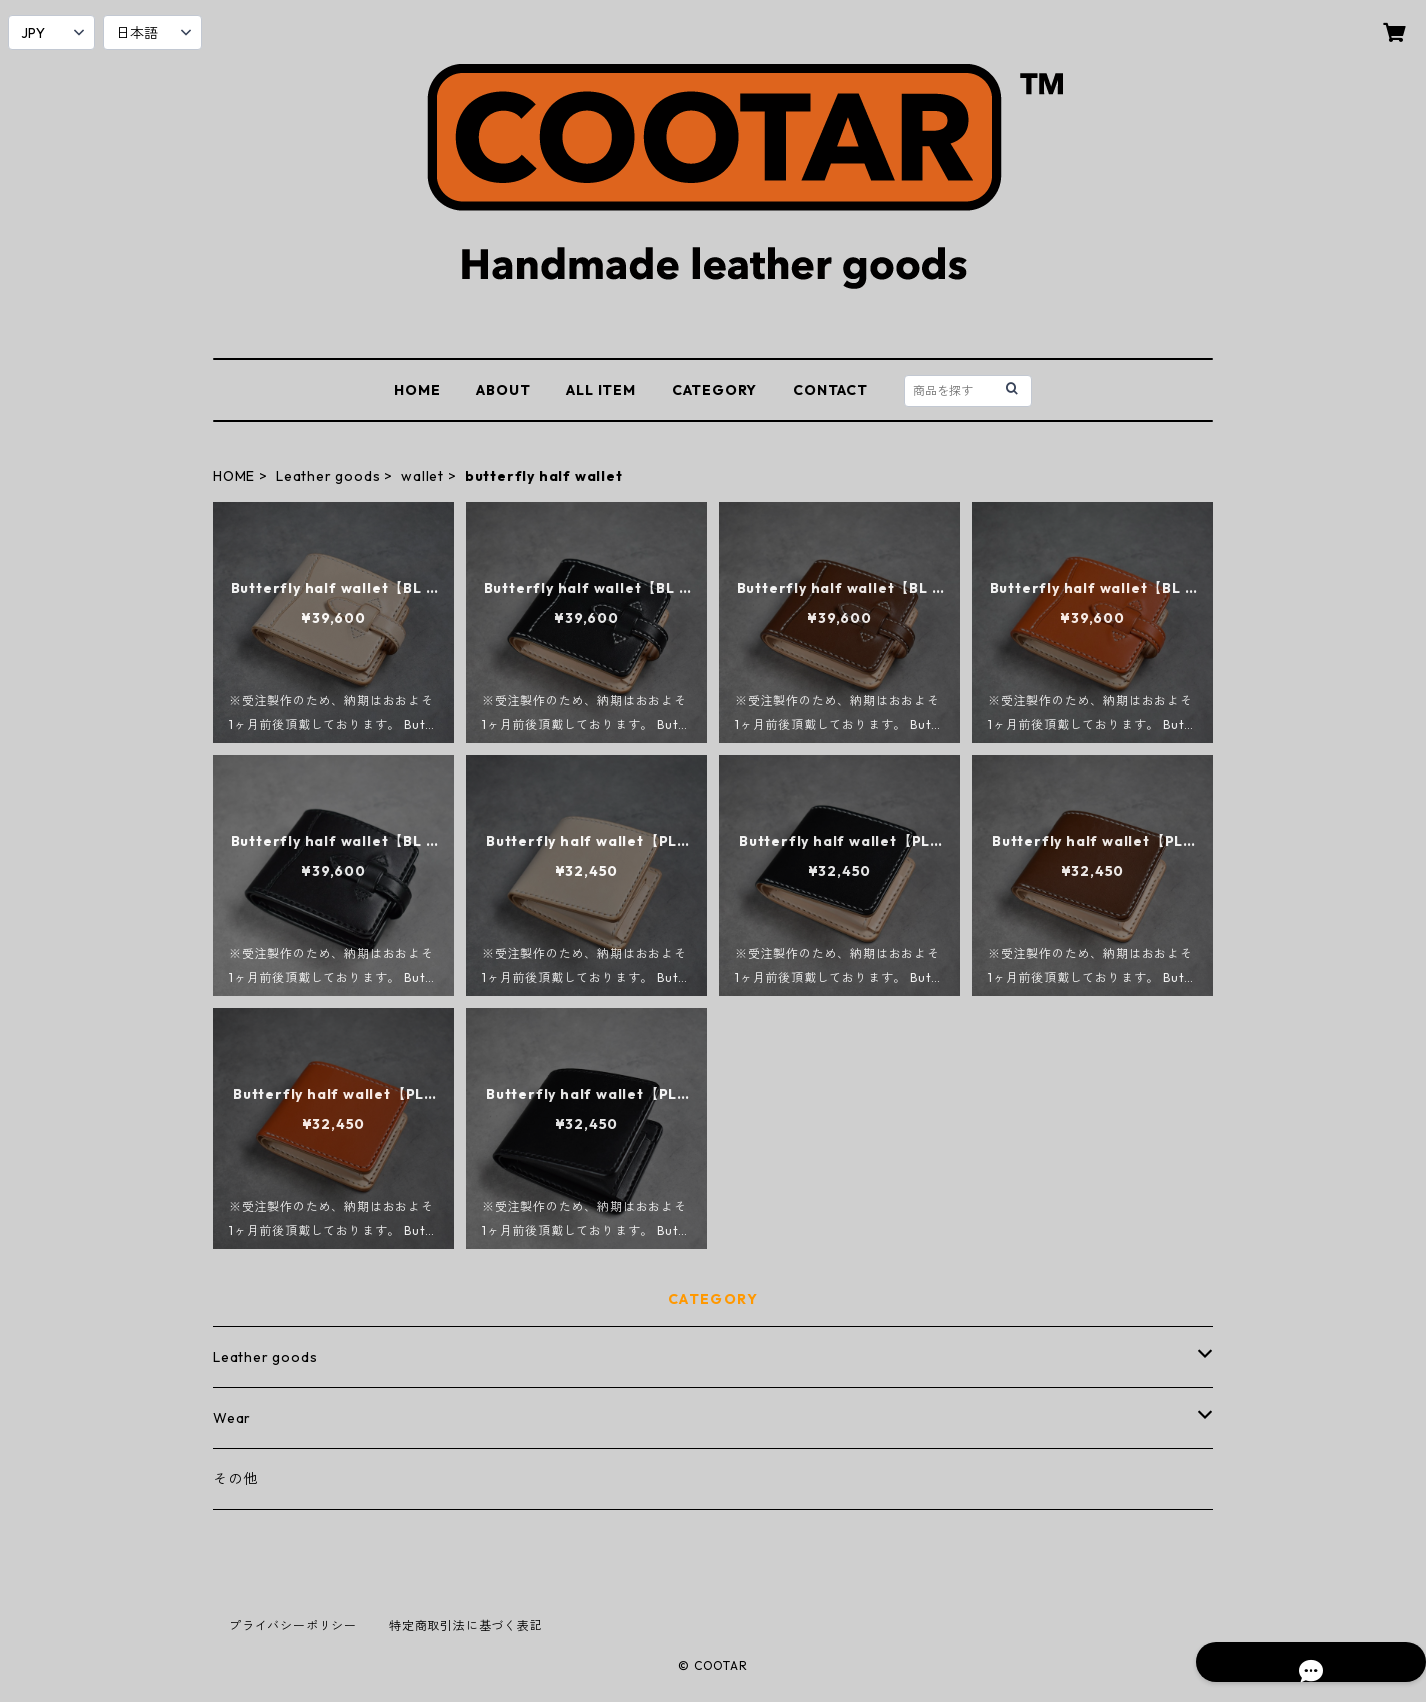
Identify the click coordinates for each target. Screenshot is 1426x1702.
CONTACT (830, 390)
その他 (235, 1479)
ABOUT (503, 390)
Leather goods (328, 476)
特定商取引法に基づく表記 (466, 1625)
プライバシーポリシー (293, 1625)
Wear (232, 1418)
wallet (422, 476)
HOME (417, 390)
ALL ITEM (600, 390)
